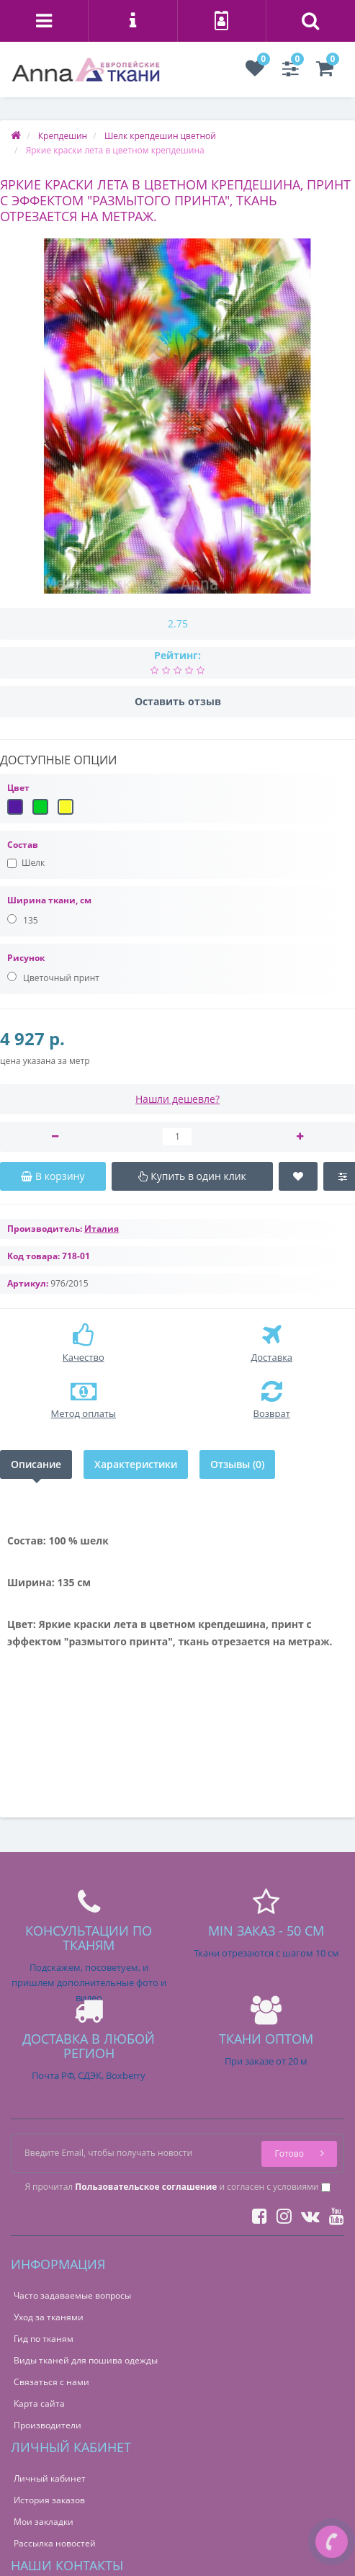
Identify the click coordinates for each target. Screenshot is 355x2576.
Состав (22, 844)
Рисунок (26, 958)
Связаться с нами (51, 2382)
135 (22, 920)
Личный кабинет (50, 2478)
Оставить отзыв (178, 701)
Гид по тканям (43, 2339)
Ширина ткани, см (49, 900)
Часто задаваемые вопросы (72, 2295)
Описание (36, 1464)
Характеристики (135, 1464)
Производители (47, 2425)
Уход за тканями (49, 2317)
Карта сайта (39, 2403)
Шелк (26, 863)
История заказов (49, 2500)
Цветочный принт (53, 978)
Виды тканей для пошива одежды (86, 2360)
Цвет (18, 788)
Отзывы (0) (237, 1464)
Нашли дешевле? (177, 1099)
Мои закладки (43, 2521)
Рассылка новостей (55, 2543)
